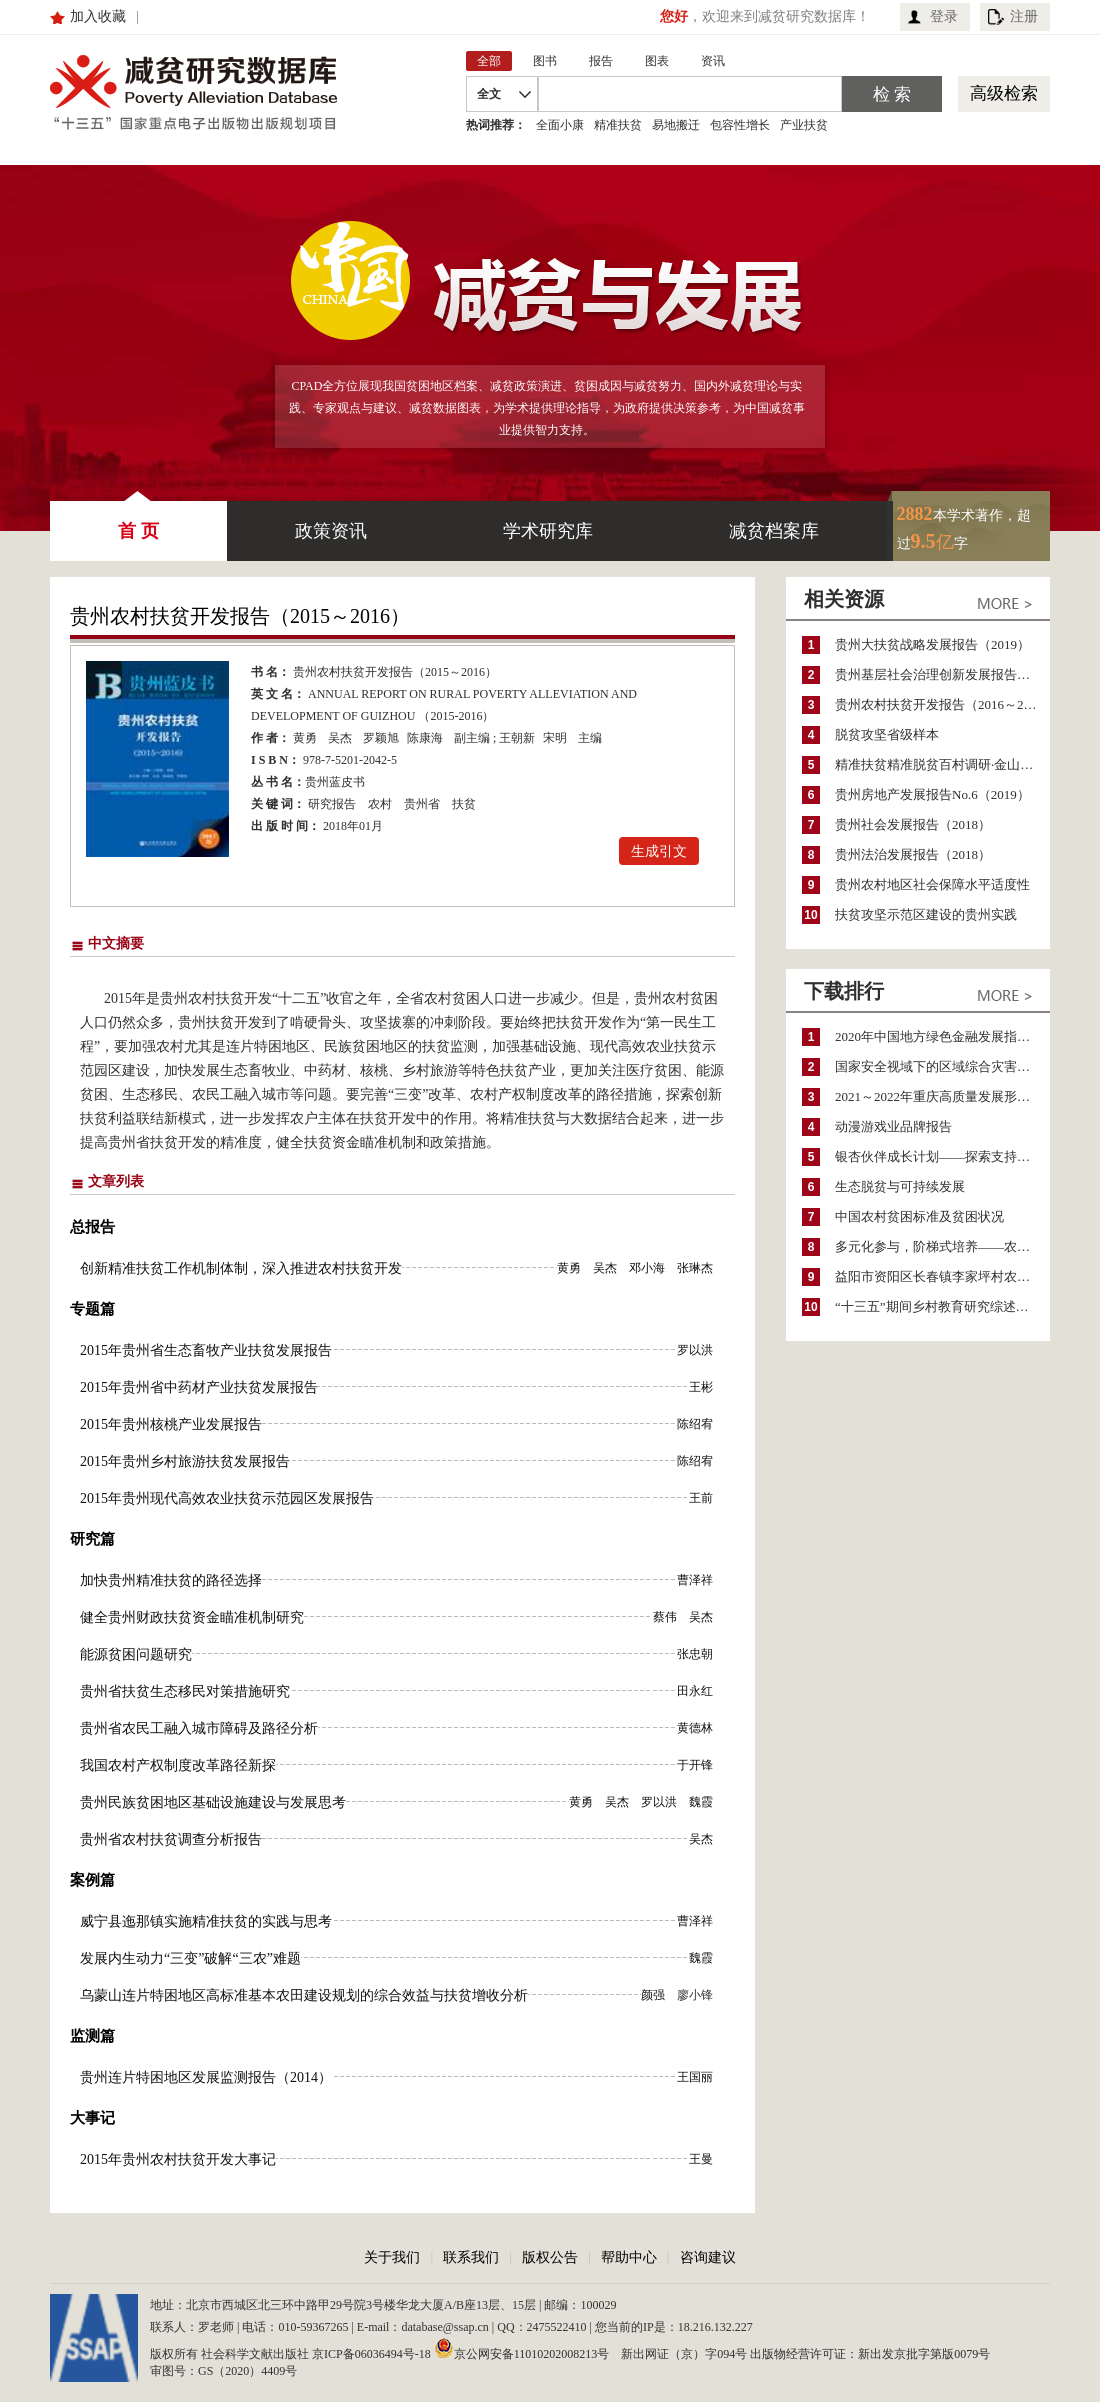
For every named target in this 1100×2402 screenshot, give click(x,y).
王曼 (701, 2159)
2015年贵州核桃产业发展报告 (171, 1424)
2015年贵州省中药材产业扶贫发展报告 (199, 1387)
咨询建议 (708, 2257)
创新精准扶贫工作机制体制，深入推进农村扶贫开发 (241, 1268)
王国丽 (695, 2077)
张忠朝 (695, 1654)
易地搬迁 (676, 125)
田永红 (695, 1691)
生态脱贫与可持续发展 (900, 1186)
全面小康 (560, 125)
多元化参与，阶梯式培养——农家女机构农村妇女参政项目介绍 (942, 1246)
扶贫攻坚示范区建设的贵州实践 (926, 914)
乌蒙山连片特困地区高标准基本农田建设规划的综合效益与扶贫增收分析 (304, 1995)
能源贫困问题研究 (136, 1654)
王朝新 (517, 738)
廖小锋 (695, 1995)
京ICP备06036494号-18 (371, 2354)
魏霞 (701, 1802)
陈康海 (425, 738)
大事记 (92, 2118)
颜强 (653, 1995)
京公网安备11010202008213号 (522, 2348)
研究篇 (92, 1539)
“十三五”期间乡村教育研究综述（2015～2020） (942, 1306)
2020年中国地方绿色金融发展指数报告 (942, 1036)
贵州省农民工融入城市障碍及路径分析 (199, 1728)
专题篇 (92, 1309)
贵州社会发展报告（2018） (913, 824)
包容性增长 (740, 125)
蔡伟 (665, 1617)
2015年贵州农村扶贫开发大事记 (178, 2159)
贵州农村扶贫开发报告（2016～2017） (942, 704)
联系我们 (471, 2257)
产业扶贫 (804, 125)
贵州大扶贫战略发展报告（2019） (932, 644)
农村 (380, 804)
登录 (944, 16)
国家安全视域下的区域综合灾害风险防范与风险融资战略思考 (942, 1066)
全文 (489, 94)
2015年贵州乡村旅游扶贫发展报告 (185, 1461)
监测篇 (92, 2036)
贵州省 (422, 804)
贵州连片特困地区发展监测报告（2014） (206, 2077)
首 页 (138, 521)
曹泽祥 (695, 1580)
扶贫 (464, 804)
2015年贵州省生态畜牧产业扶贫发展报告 (206, 1350)
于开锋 (695, 1765)
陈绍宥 (695, 1424)
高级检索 (1004, 93)
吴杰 (340, 738)
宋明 (555, 738)
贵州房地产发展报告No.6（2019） (932, 794)
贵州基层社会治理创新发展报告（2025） (942, 674)
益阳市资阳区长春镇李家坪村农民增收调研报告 (942, 1276)
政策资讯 (331, 531)
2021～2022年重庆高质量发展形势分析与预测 (942, 1096)
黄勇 (305, 738)
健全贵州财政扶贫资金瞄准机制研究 (192, 1617)
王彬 (701, 1387)
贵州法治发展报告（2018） (913, 854)
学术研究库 (548, 531)
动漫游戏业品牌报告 (893, 1126)
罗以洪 (695, 1350)
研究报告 (332, 804)
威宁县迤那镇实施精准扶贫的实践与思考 (206, 1921)
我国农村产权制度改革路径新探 (178, 1765)
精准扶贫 (618, 125)
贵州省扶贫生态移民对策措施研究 (185, 1691)
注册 (1024, 16)
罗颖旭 (381, 738)
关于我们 (392, 2257)
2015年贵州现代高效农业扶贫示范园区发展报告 (227, 1498)
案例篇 (92, 1880)
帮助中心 (629, 2257)
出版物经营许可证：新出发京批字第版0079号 (870, 2354)
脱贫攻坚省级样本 (887, 734)
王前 (701, 1498)
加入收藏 (98, 16)
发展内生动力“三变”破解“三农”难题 (190, 1958)
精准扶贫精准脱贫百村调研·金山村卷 (940, 764)
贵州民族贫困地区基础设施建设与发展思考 (213, 1802)
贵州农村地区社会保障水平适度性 (932, 884)
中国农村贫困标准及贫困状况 (919, 1216)
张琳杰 (695, 1268)
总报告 (92, 1227)
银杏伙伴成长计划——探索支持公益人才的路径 (942, 1156)
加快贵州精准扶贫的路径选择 (171, 1580)
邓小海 (647, 1268)
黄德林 (695, 1728)
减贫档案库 (774, 531)
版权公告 (550, 2257)
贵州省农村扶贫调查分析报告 (171, 1839)
